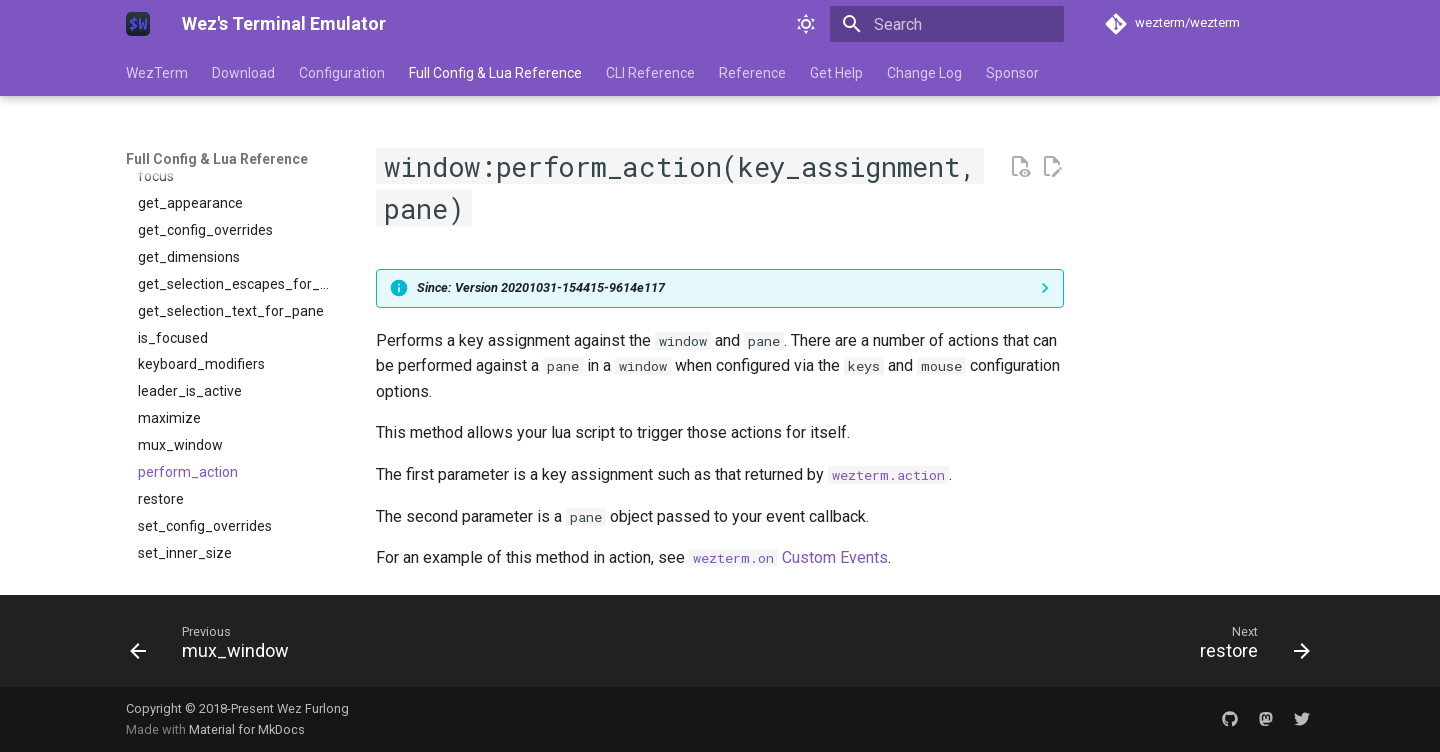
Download (243, 73)
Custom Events (788, 557)
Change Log (924, 73)
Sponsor (1012, 73)
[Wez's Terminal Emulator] (138, 24)
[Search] (947, 24)
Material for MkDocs (247, 729)
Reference (752, 73)
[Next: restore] (1248, 647)
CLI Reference (650, 73)
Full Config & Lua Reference (495, 73)
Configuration (342, 73)
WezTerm (157, 73)
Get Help (836, 73)
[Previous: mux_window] (216, 647)
